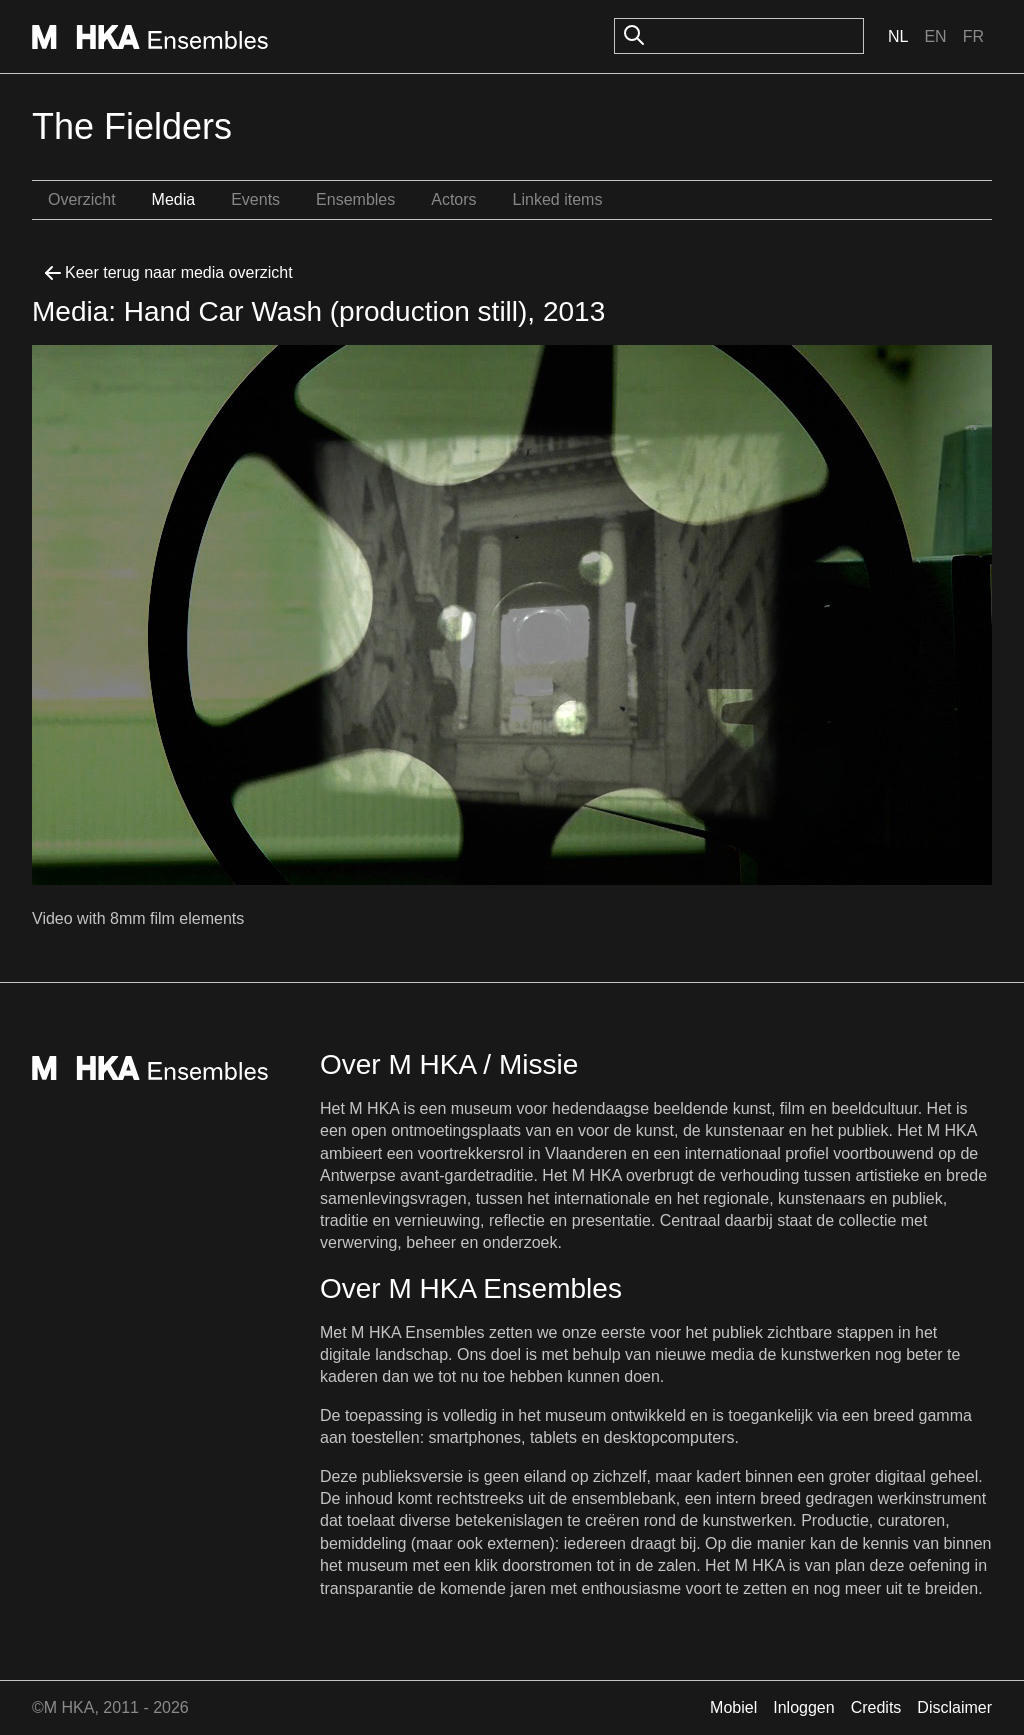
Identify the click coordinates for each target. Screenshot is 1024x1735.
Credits (876, 1707)
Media (174, 199)
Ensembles (355, 199)
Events (255, 199)
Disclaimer (954, 1707)
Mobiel (733, 1707)
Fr (973, 36)
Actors (453, 199)
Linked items (558, 199)
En (935, 36)
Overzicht (82, 199)
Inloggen (803, 1707)
